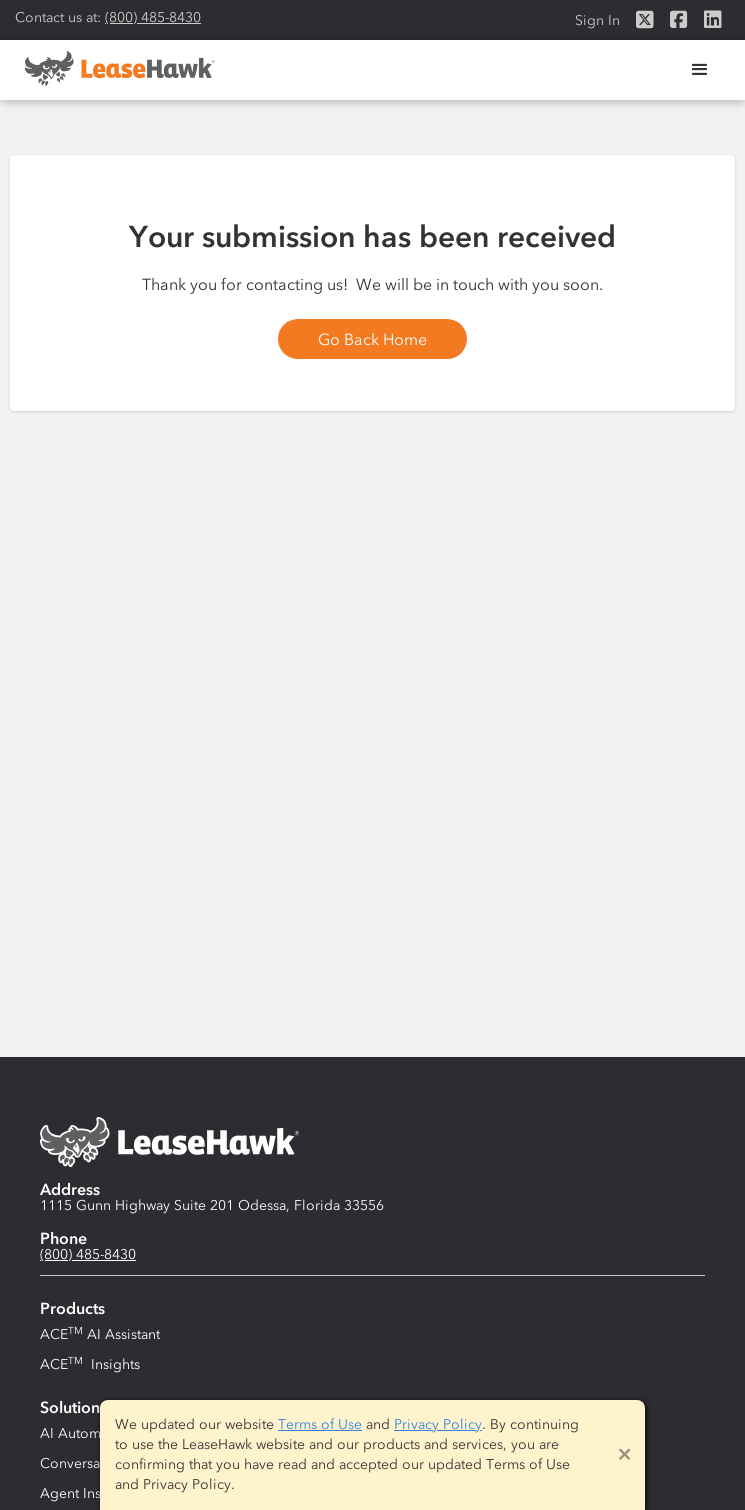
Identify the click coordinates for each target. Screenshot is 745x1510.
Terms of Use (320, 1424)
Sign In (597, 20)
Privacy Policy (438, 1424)
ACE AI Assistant (100, 1334)
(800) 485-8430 (153, 17)
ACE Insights (90, 1364)
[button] (700, 70)
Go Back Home (372, 339)
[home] (115, 68)
